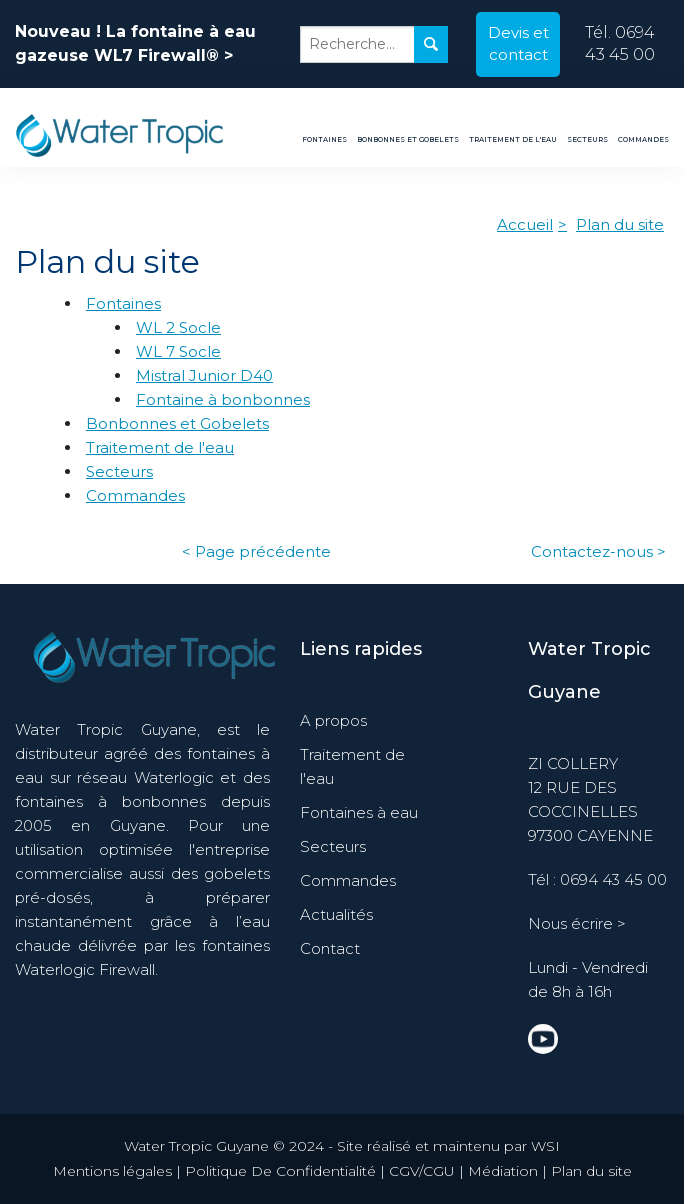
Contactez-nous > (598, 551)
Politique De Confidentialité (280, 1171)
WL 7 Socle (178, 351)
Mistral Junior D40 (204, 375)
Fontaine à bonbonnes (223, 399)
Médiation (503, 1171)
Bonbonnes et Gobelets (408, 139)
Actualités (336, 914)
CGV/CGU (422, 1171)
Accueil (525, 224)
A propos (333, 720)
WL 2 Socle (178, 327)
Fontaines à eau (359, 812)
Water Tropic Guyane (589, 670)
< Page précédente (256, 551)
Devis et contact (518, 44)
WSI (545, 1146)
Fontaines (324, 139)
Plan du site (620, 224)
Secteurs (587, 139)
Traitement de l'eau (513, 139)
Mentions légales (112, 1171)
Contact (330, 948)
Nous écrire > (577, 923)
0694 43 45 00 (613, 879)
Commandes (643, 139)
